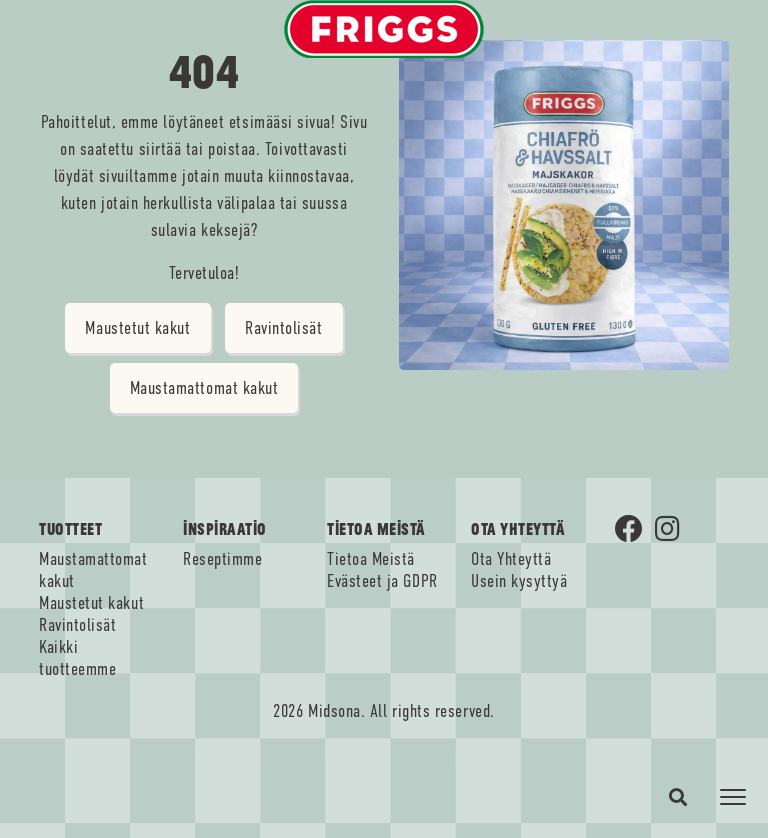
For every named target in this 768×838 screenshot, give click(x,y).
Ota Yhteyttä (511, 559)
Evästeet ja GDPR (382, 581)
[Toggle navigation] (733, 797)
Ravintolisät (283, 328)
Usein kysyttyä (519, 581)
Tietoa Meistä (371, 559)
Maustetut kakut (137, 328)
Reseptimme (222, 559)
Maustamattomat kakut (204, 388)
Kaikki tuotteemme (77, 658)
